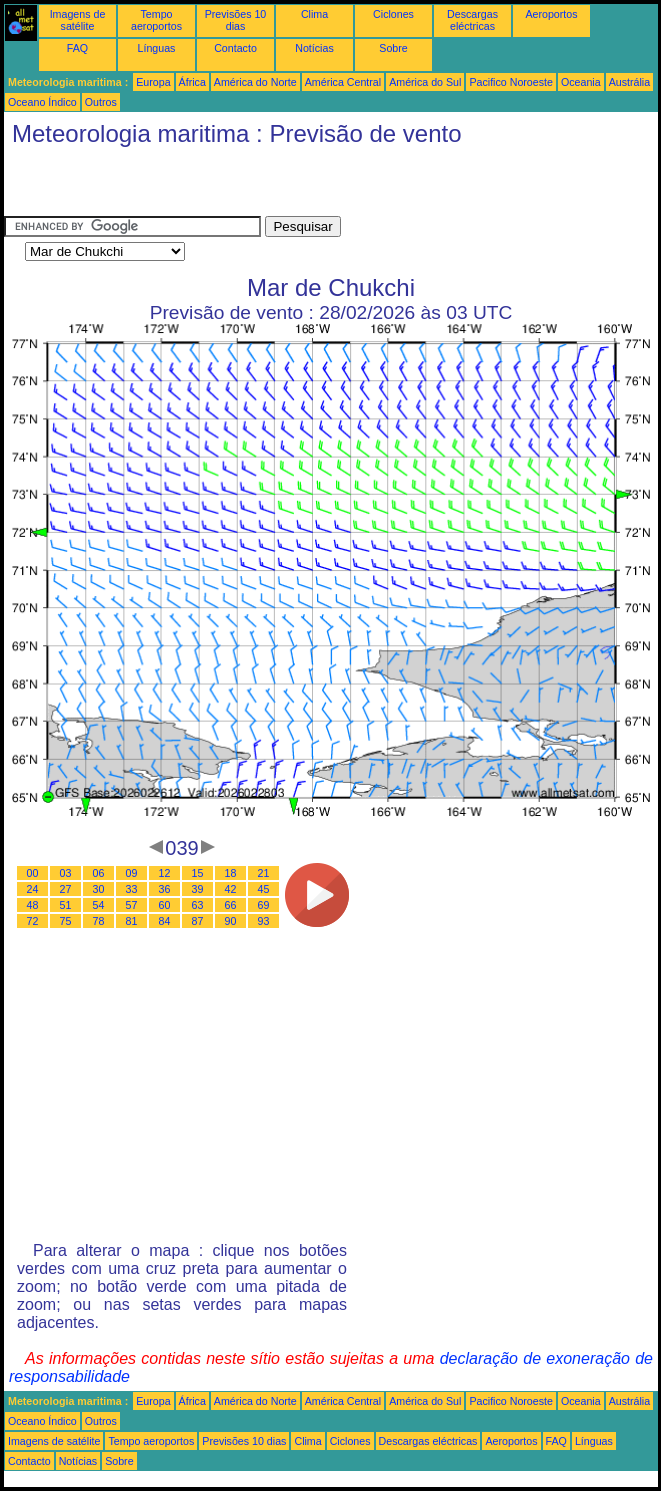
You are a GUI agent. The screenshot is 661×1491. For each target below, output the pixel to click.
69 (264, 905)
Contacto (235, 48)
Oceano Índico (42, 102)
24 (33, 889)
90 (231, 921)
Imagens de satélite (78, 20)
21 (264, 873)
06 (99, 873)
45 (264, 889)
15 (198, 873)
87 (198, 921)
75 (66, 921)
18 (231, 873)
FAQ (77, 48)
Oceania (581, 82)
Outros (101, 102)
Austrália (629, 82)
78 (99, 921)
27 (66, 889)
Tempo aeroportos (156, 20)
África (192, 82)
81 (132, 921)
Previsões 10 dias (236, 20)
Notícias (314, 48)
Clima (314, 14)
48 (33, 905)
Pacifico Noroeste (511, 82)
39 (198, 889)
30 (99, 889)
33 (132, 889)
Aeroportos (551, 14)
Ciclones (393, 14)
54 (99, 905)
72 (33, 921)
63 (198, 905)
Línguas (157, 48)
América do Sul (425, 82)
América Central (343, 82)
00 (33, 873)
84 (165, 921)
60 (165, 905)
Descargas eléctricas (472, 20)
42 (231, 889)
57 (132, 905)
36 (165, 889)
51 (66, 905)
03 (66, 873)
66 (231, 905)
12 (165, 873)
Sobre (393, 48)
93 (264, 921)
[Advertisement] (238, 186)
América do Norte (255, 82)
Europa (153, 82)
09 (132, 873)
